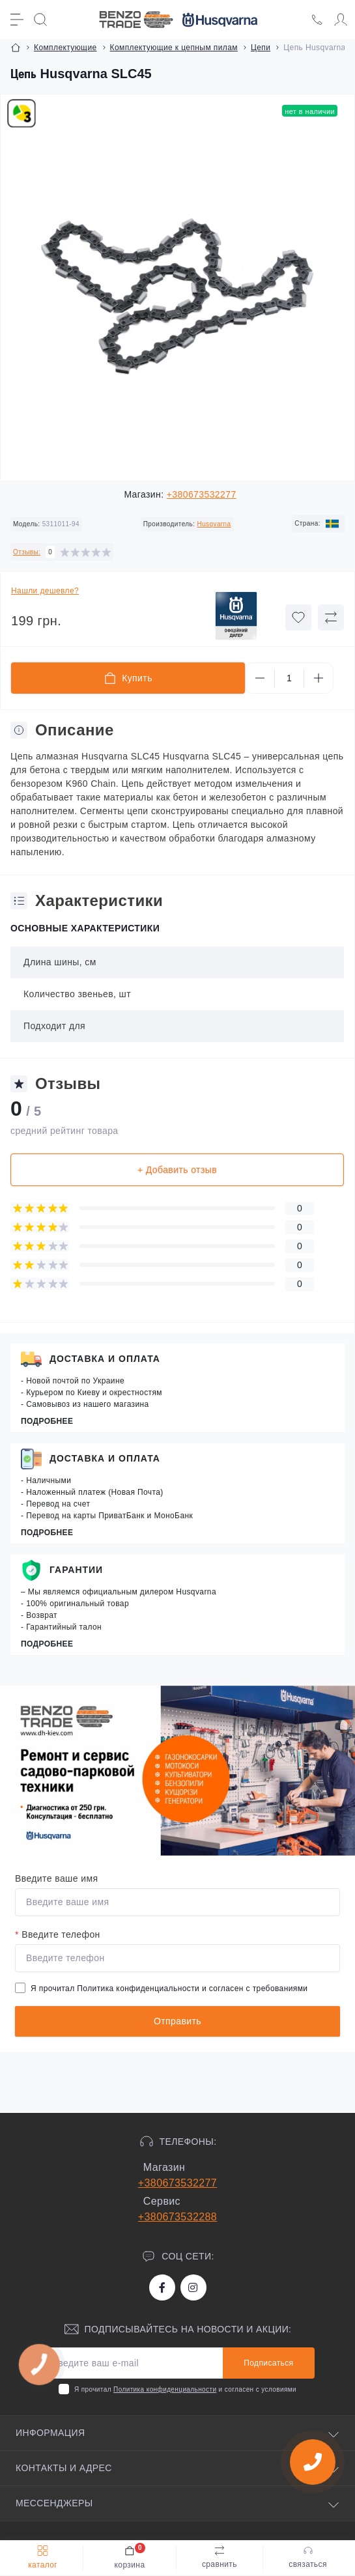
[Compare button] (331, 617)
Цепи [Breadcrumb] (260, 47)
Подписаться (268, 2363)
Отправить (177, 2021)
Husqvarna (214, 524)
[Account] (340, 19)
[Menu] (16, 19)
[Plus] (318, 678)
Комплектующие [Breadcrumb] (65, 47)
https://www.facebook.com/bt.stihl (162, 2287)
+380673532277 (201, 494)
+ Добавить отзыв (177, 1170)
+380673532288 (177, 2216)
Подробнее (47, 1421)
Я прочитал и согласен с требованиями (169, 1988)
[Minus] (260, 678)
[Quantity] (289, 678)
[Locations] (317, 19)
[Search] (40, 19)
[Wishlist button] (298, 617)
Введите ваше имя (56, 1878)
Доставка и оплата (105, 1358)
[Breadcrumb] (15, 47)
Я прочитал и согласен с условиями (185, 2389)
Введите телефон (57, 1934)
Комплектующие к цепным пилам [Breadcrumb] (174, 47)
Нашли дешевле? (45, 590)
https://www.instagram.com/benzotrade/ (192, 2287)
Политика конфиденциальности (138, 1988)
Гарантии (76, 1569)
